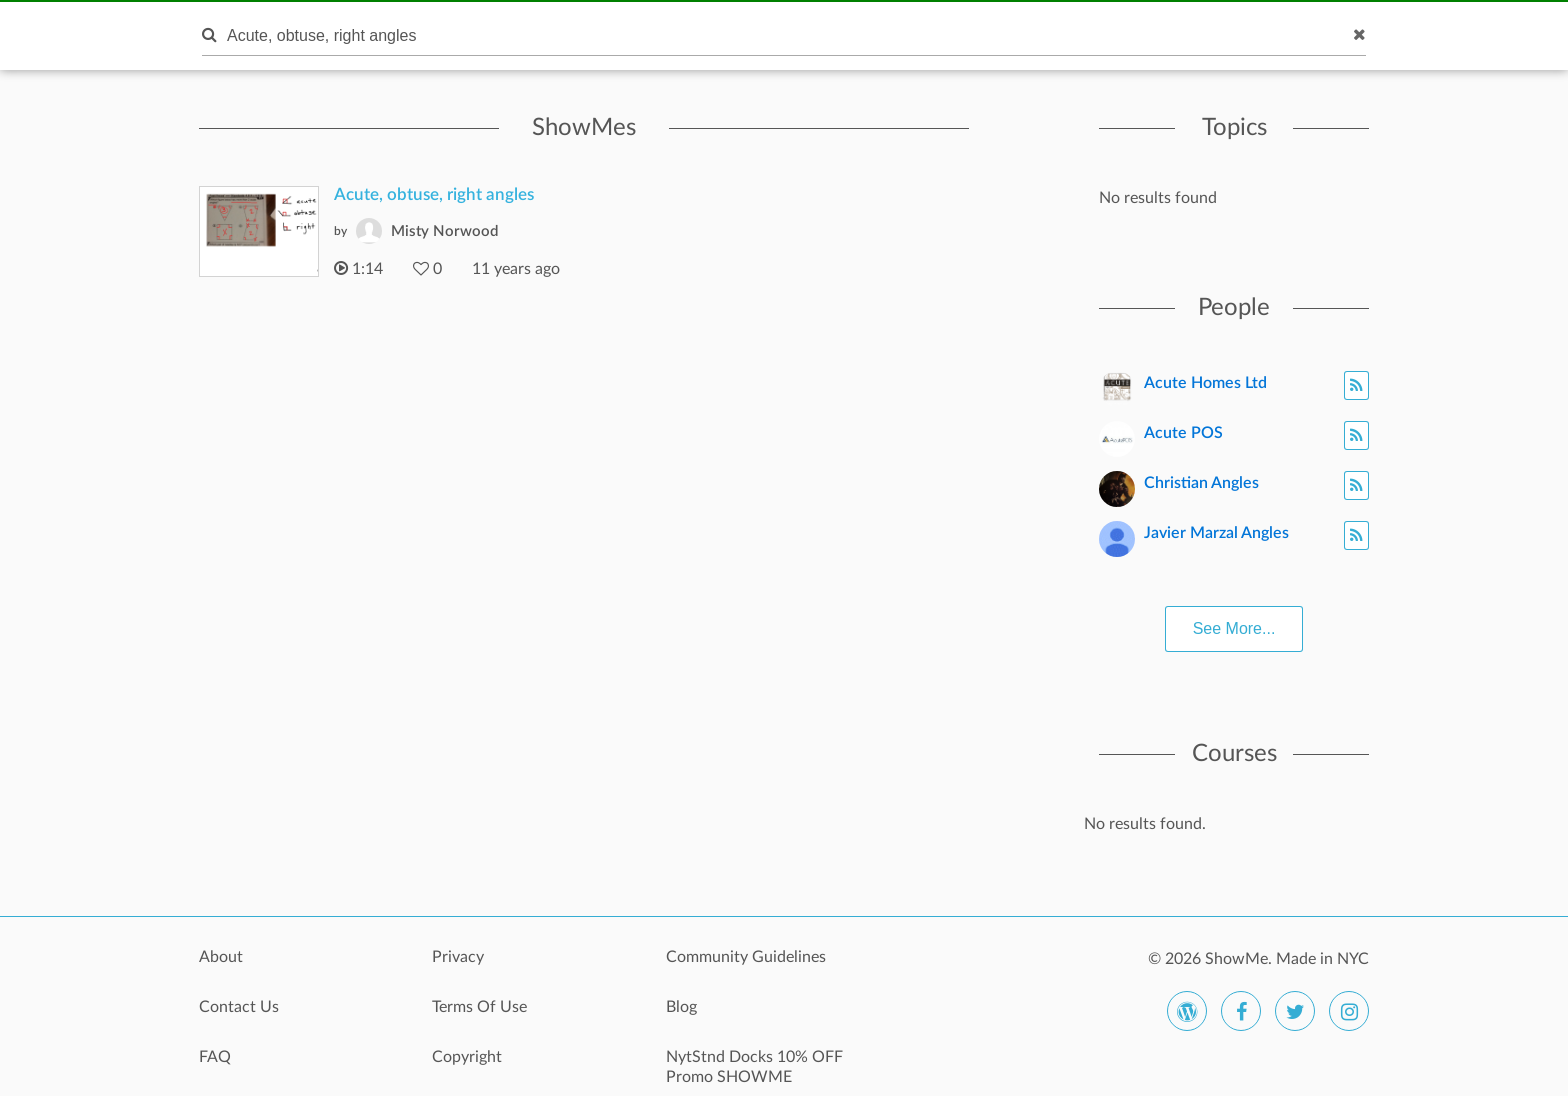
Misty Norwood (444, 231)
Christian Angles (1201, 483)
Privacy (458, 957)
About (221, 957)
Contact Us (239, 1007)
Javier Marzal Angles (1216, 533)
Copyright (467, 1057)
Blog (681, 1007)
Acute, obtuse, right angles (434, 194)
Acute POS (1183, 433)
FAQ (215, 1057)
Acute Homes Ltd (1205, 383)
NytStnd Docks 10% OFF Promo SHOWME (754, 1067)
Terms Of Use (479, 1007)
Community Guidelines (746, 957)
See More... (1234, 628)
